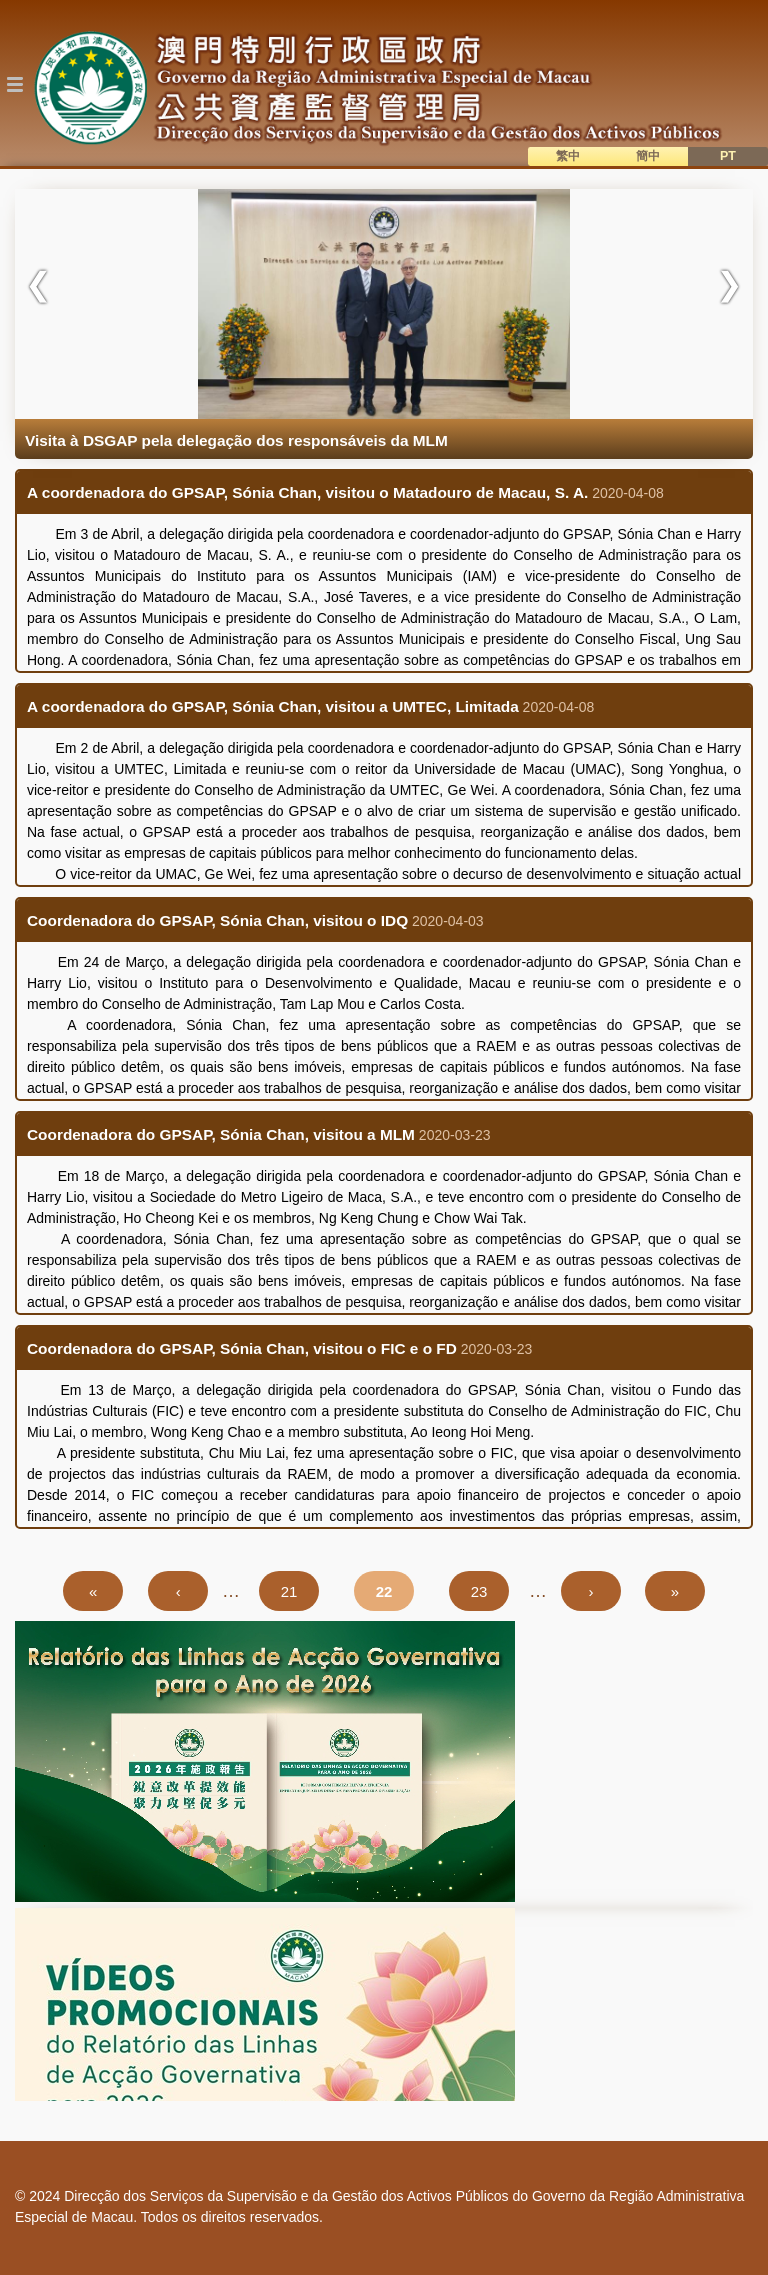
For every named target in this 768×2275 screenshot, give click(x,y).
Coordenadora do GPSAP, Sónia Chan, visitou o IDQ (217, 920)
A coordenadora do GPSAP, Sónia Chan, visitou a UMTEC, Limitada (273, 706)
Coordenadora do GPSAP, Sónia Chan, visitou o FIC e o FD (242, 1348)
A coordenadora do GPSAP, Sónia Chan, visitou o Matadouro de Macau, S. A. (307, 492)
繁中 (568, 156)
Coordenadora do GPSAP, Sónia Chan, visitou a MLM (221, 1134)
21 (300, 1590)
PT (728, 156)
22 (395, 1590)
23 (490, 1590)
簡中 (648, 156)
